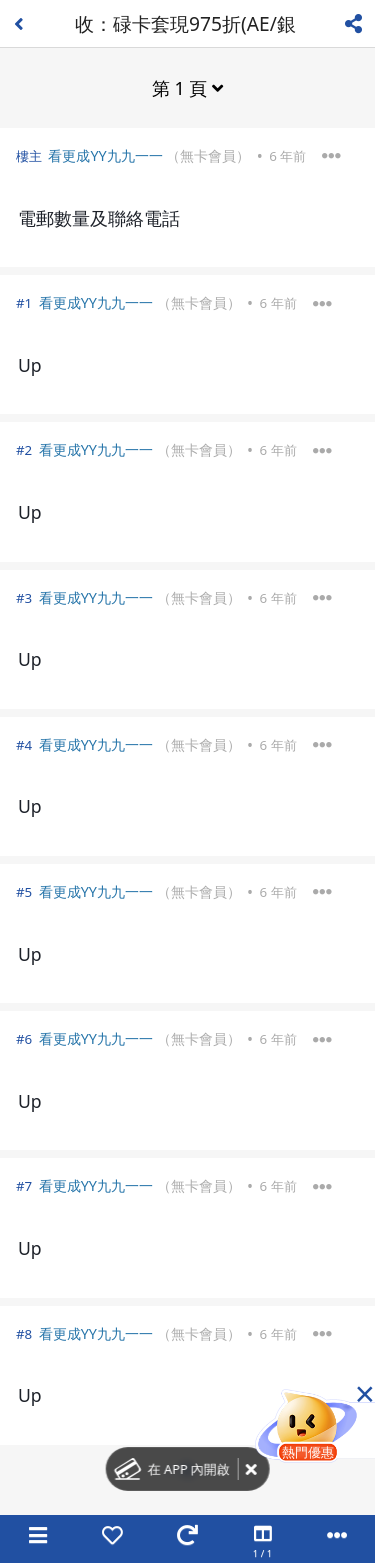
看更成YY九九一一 (105, 155)
